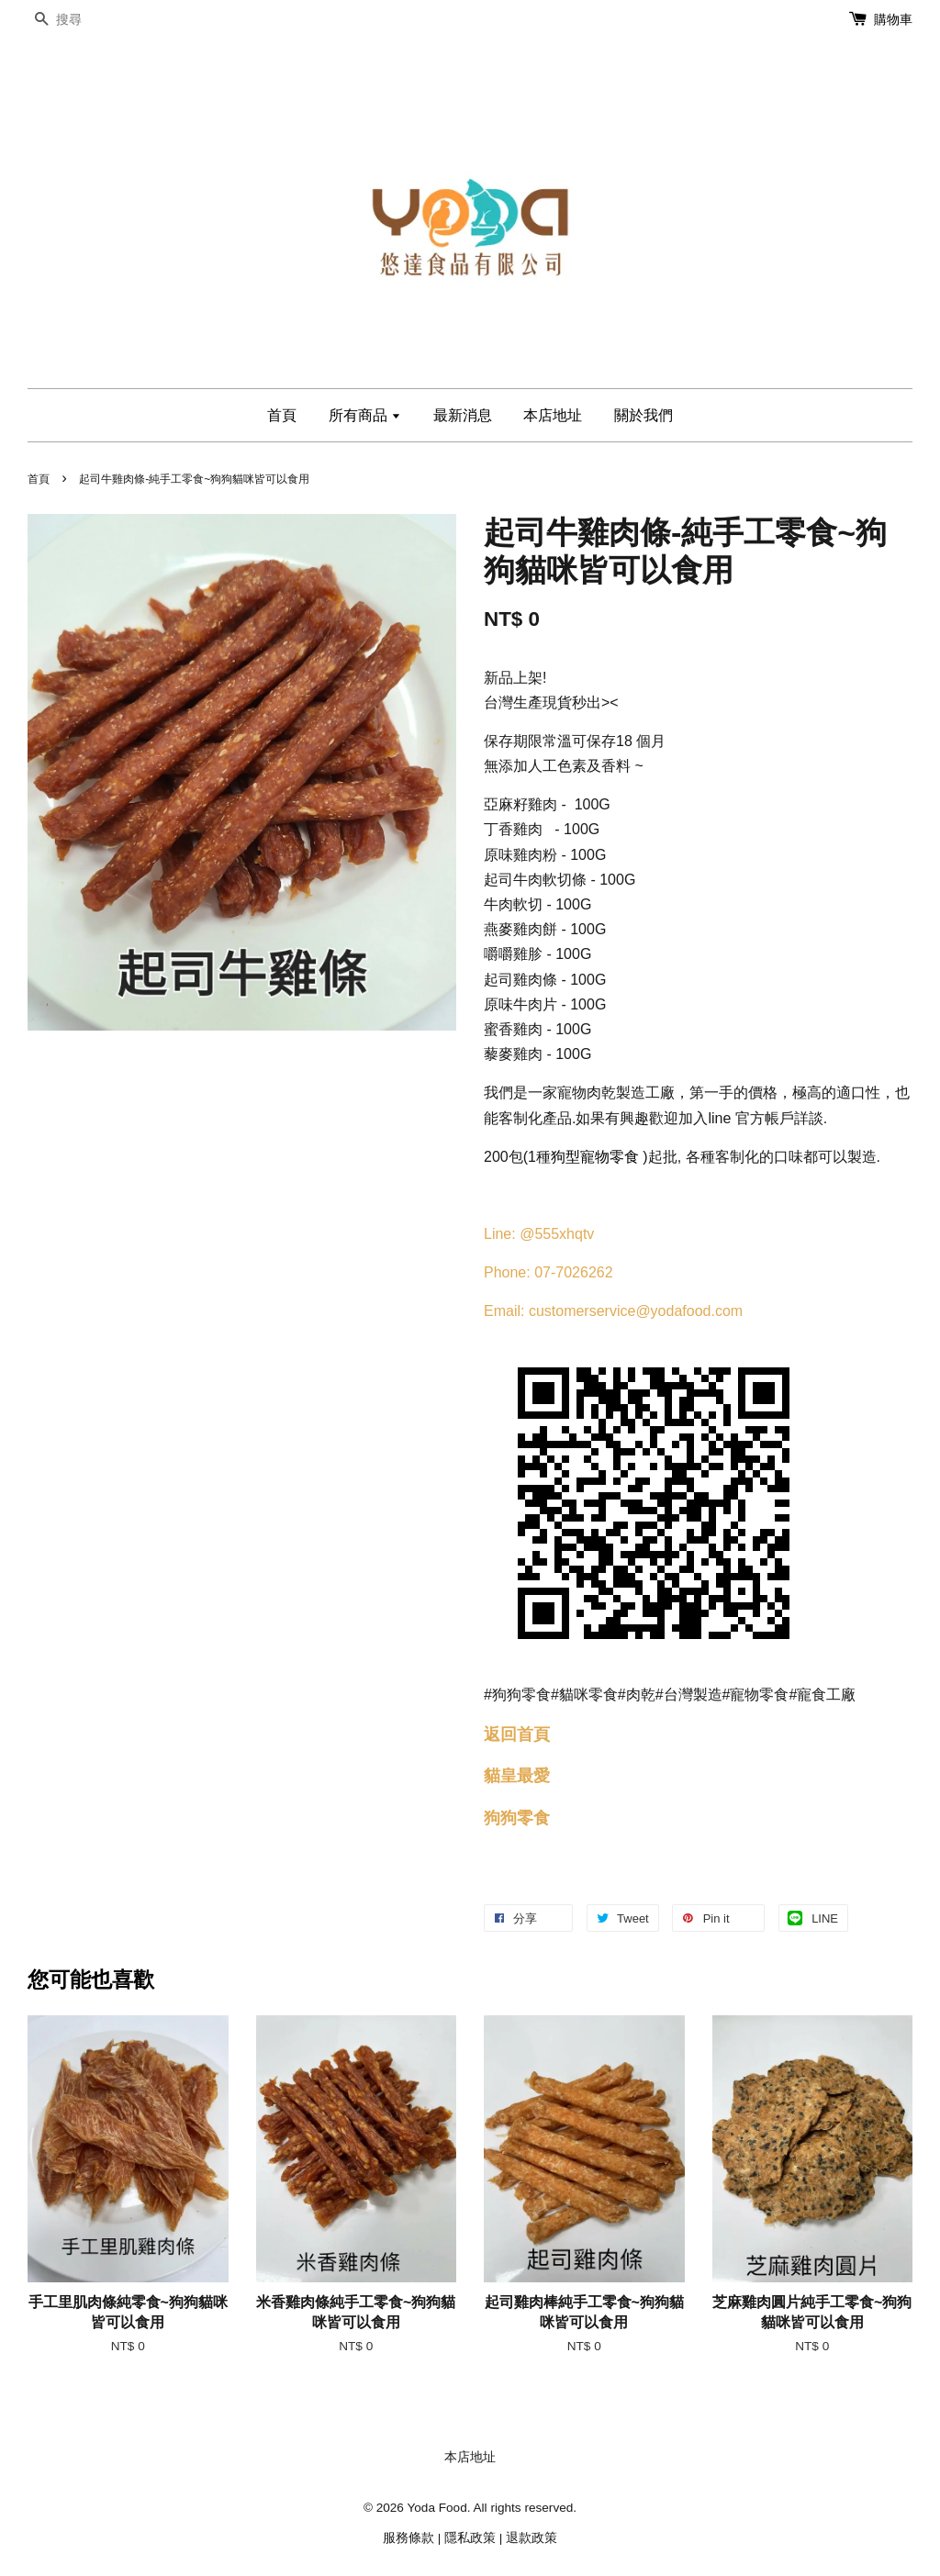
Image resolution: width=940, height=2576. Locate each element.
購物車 (893, 19)
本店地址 (552, 415)
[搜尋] (83, 19)
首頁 (282, 415)
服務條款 (408, 2538)
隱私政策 (470, 2538)
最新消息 (462, 415)
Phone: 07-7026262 (548, 1272)
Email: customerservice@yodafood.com (613, 1311)
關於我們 (643, 415)
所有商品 (365, 415)
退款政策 (531, 2538)
